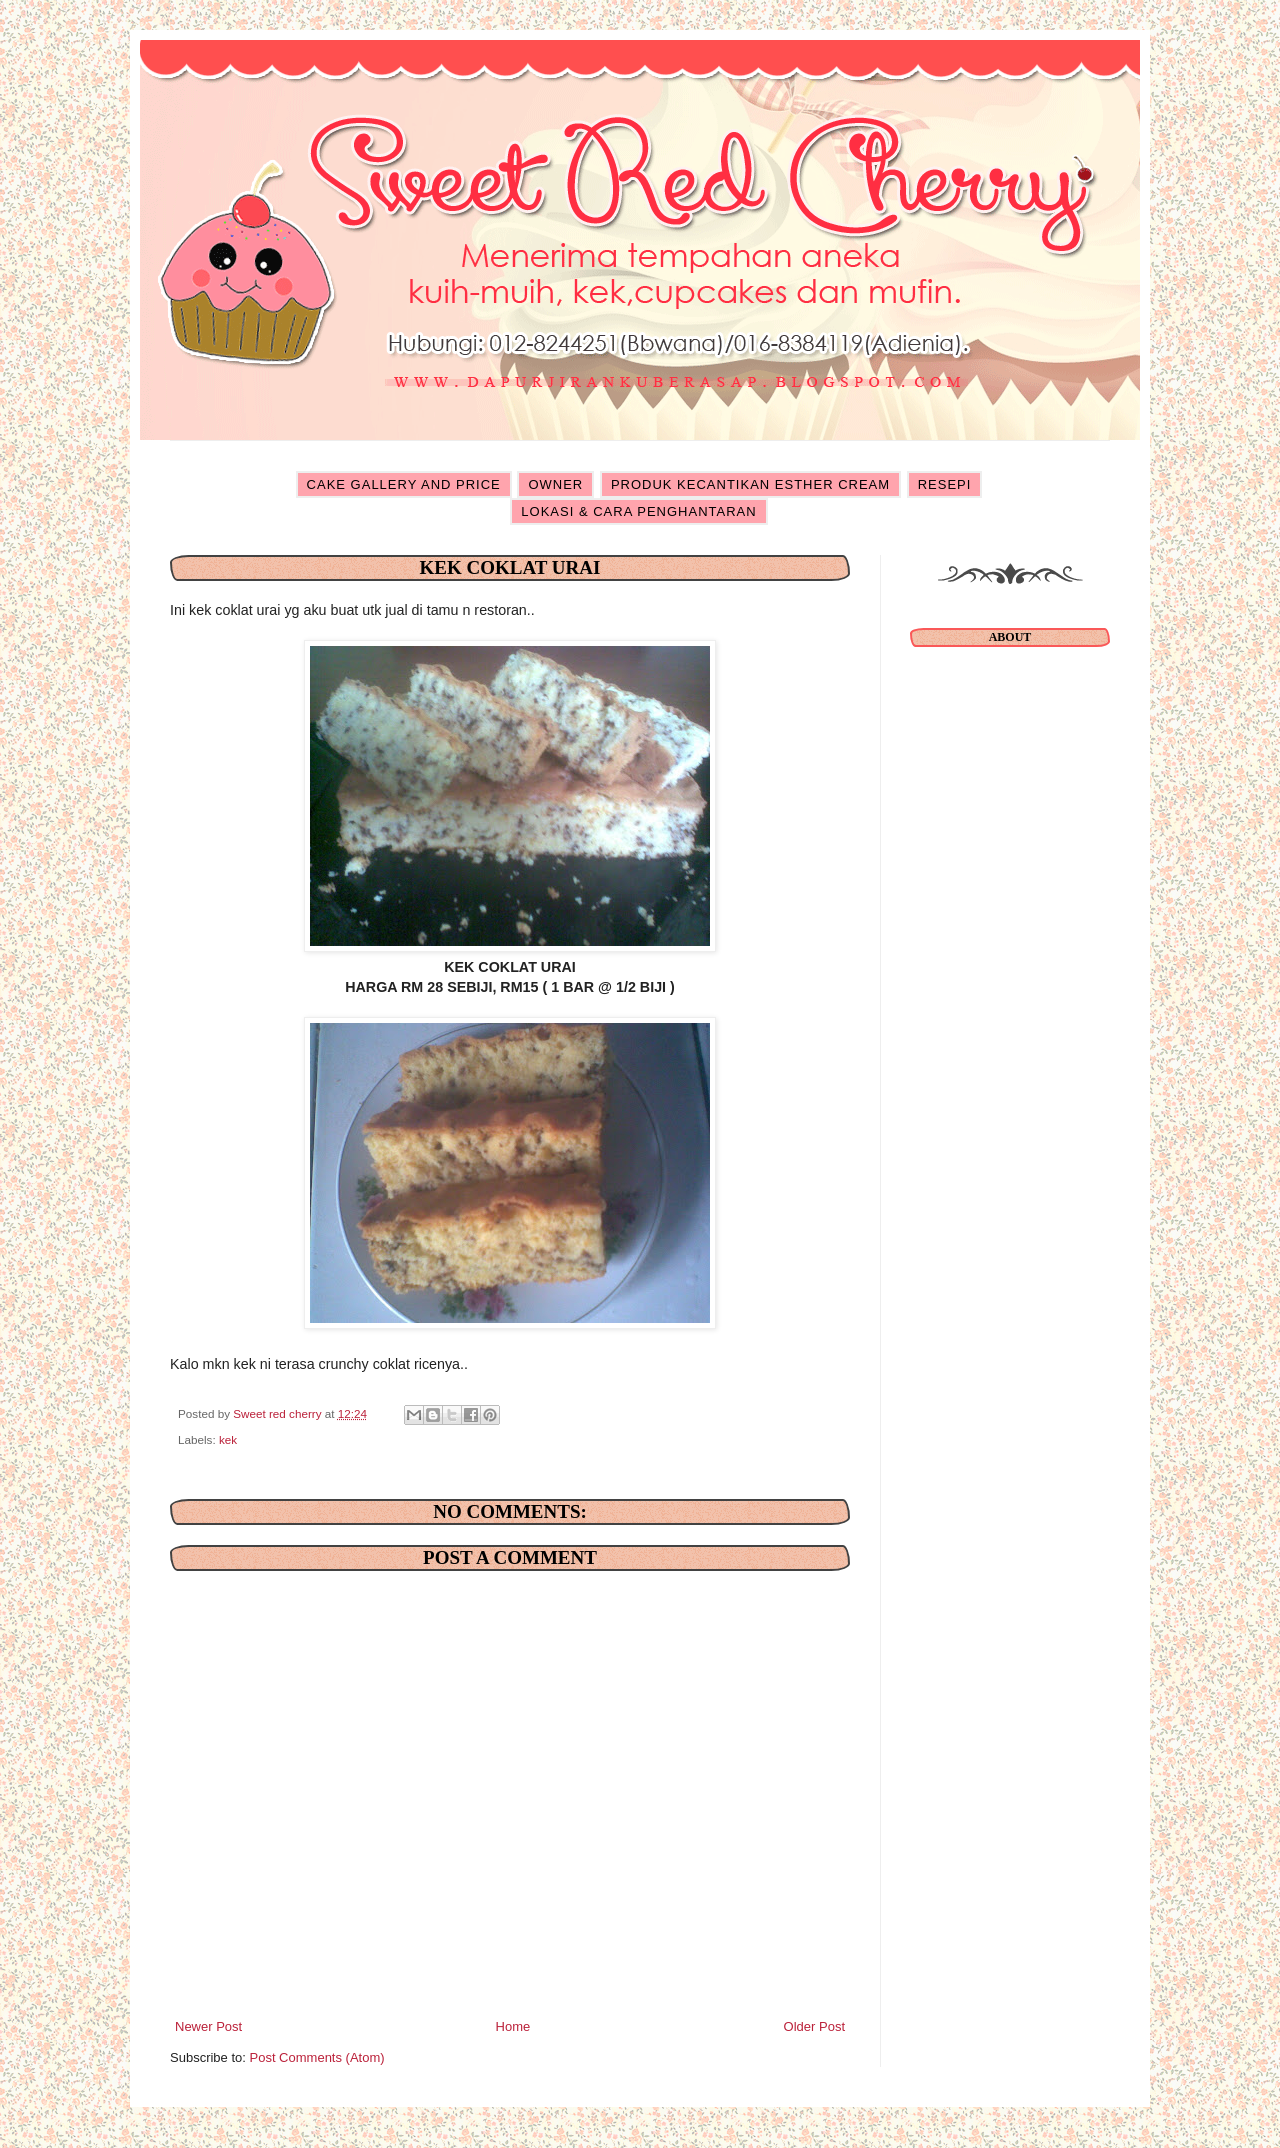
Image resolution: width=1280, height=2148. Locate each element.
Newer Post (208, 2026)
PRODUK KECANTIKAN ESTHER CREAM (750, 484)
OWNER (555, 484)
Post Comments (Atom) (317, 2057)
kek (228, 1439)
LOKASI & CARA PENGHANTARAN (638, 511)
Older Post (814, 2026)
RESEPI (945, 484)
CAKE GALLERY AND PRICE (404, 484)
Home (513, 2026)
